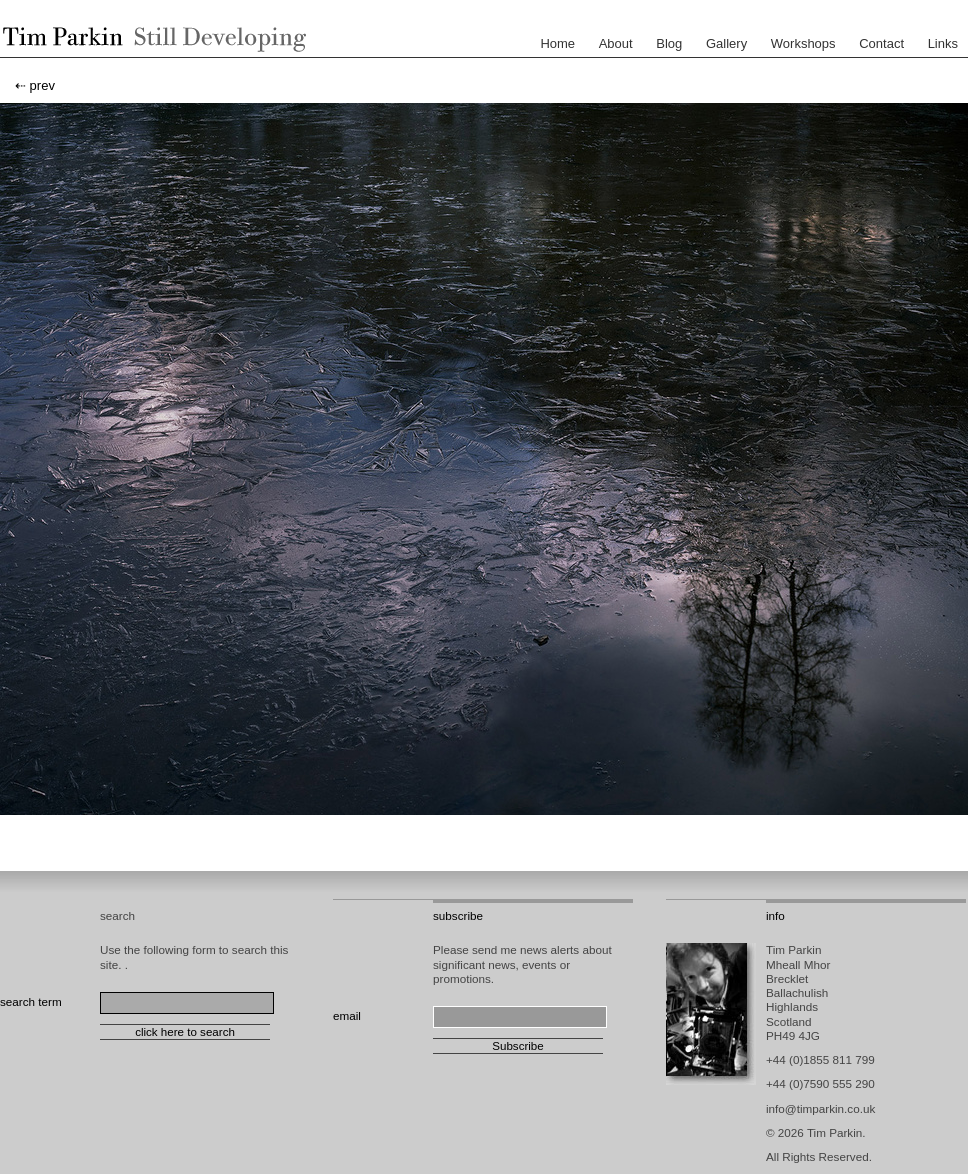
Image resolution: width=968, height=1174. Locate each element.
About (616, 43)
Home (557, 43)
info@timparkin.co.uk (820, 1108)
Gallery (726, 43)
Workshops (803, 43)
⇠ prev (35, 85)
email (347, 1015)
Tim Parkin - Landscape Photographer (150, 39)
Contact (881, 43)
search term (31, 1001)
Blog (669, 43)
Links (943, 43)
